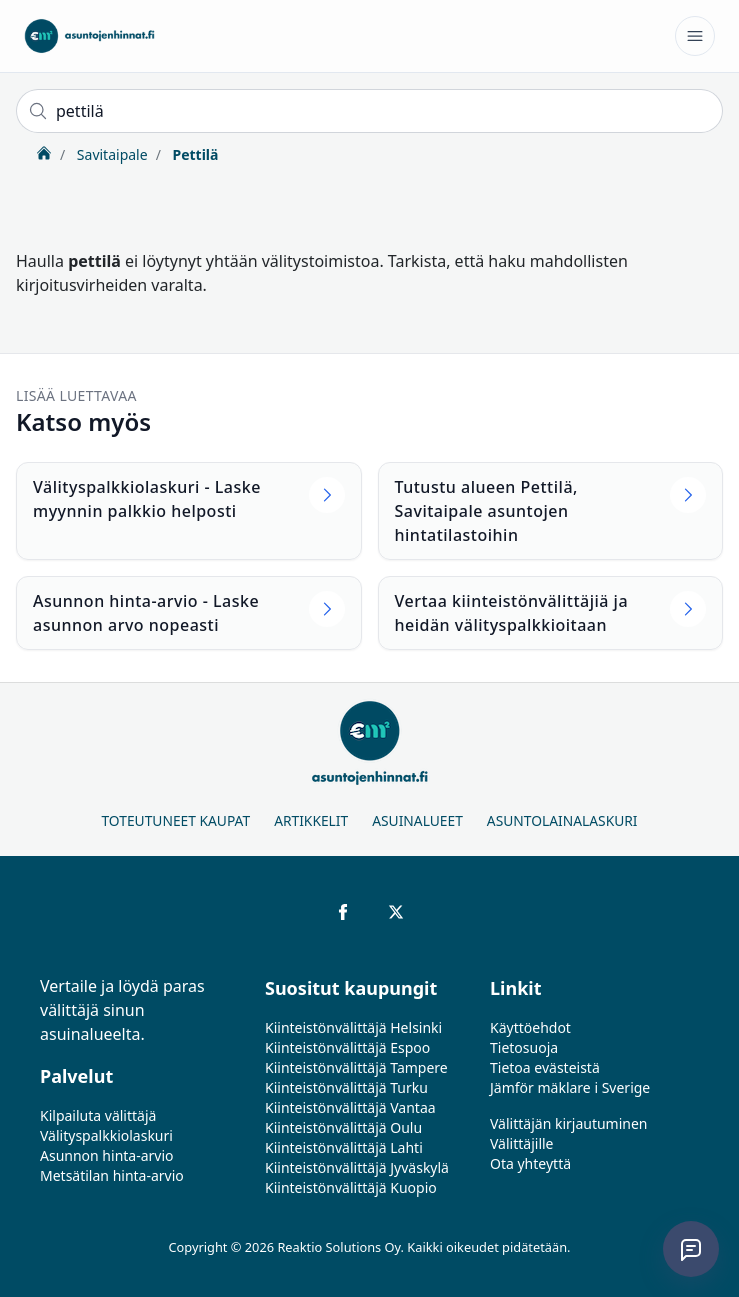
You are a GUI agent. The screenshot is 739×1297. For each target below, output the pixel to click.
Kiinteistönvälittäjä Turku (346, 1087)
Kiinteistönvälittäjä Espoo (347, 1047)
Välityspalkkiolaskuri (106, 1135)
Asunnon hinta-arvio (107, 1155)
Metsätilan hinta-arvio (112, 1175)
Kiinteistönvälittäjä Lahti (344, 1147)
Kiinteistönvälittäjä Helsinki (353, 1027)
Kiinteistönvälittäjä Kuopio (351, 1187)
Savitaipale (110, 154)
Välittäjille (522, 1143)
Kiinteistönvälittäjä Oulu (343, 1127)
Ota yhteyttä (530, 1163)
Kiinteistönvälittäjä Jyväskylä (357, 1167)
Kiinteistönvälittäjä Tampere (356, 1067)
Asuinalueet (417, 820)
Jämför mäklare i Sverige (570, 1087)
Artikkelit (311, 820)
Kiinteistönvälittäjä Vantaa (350, 1107)
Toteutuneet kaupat (175, 820)
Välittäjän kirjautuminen (569, 1123)
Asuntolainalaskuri (562, 820)
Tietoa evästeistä (545, 1067)
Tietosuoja (524, 1047)
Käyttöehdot (530, 1027)
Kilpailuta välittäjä (98, 1115)
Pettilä (194, 154)
